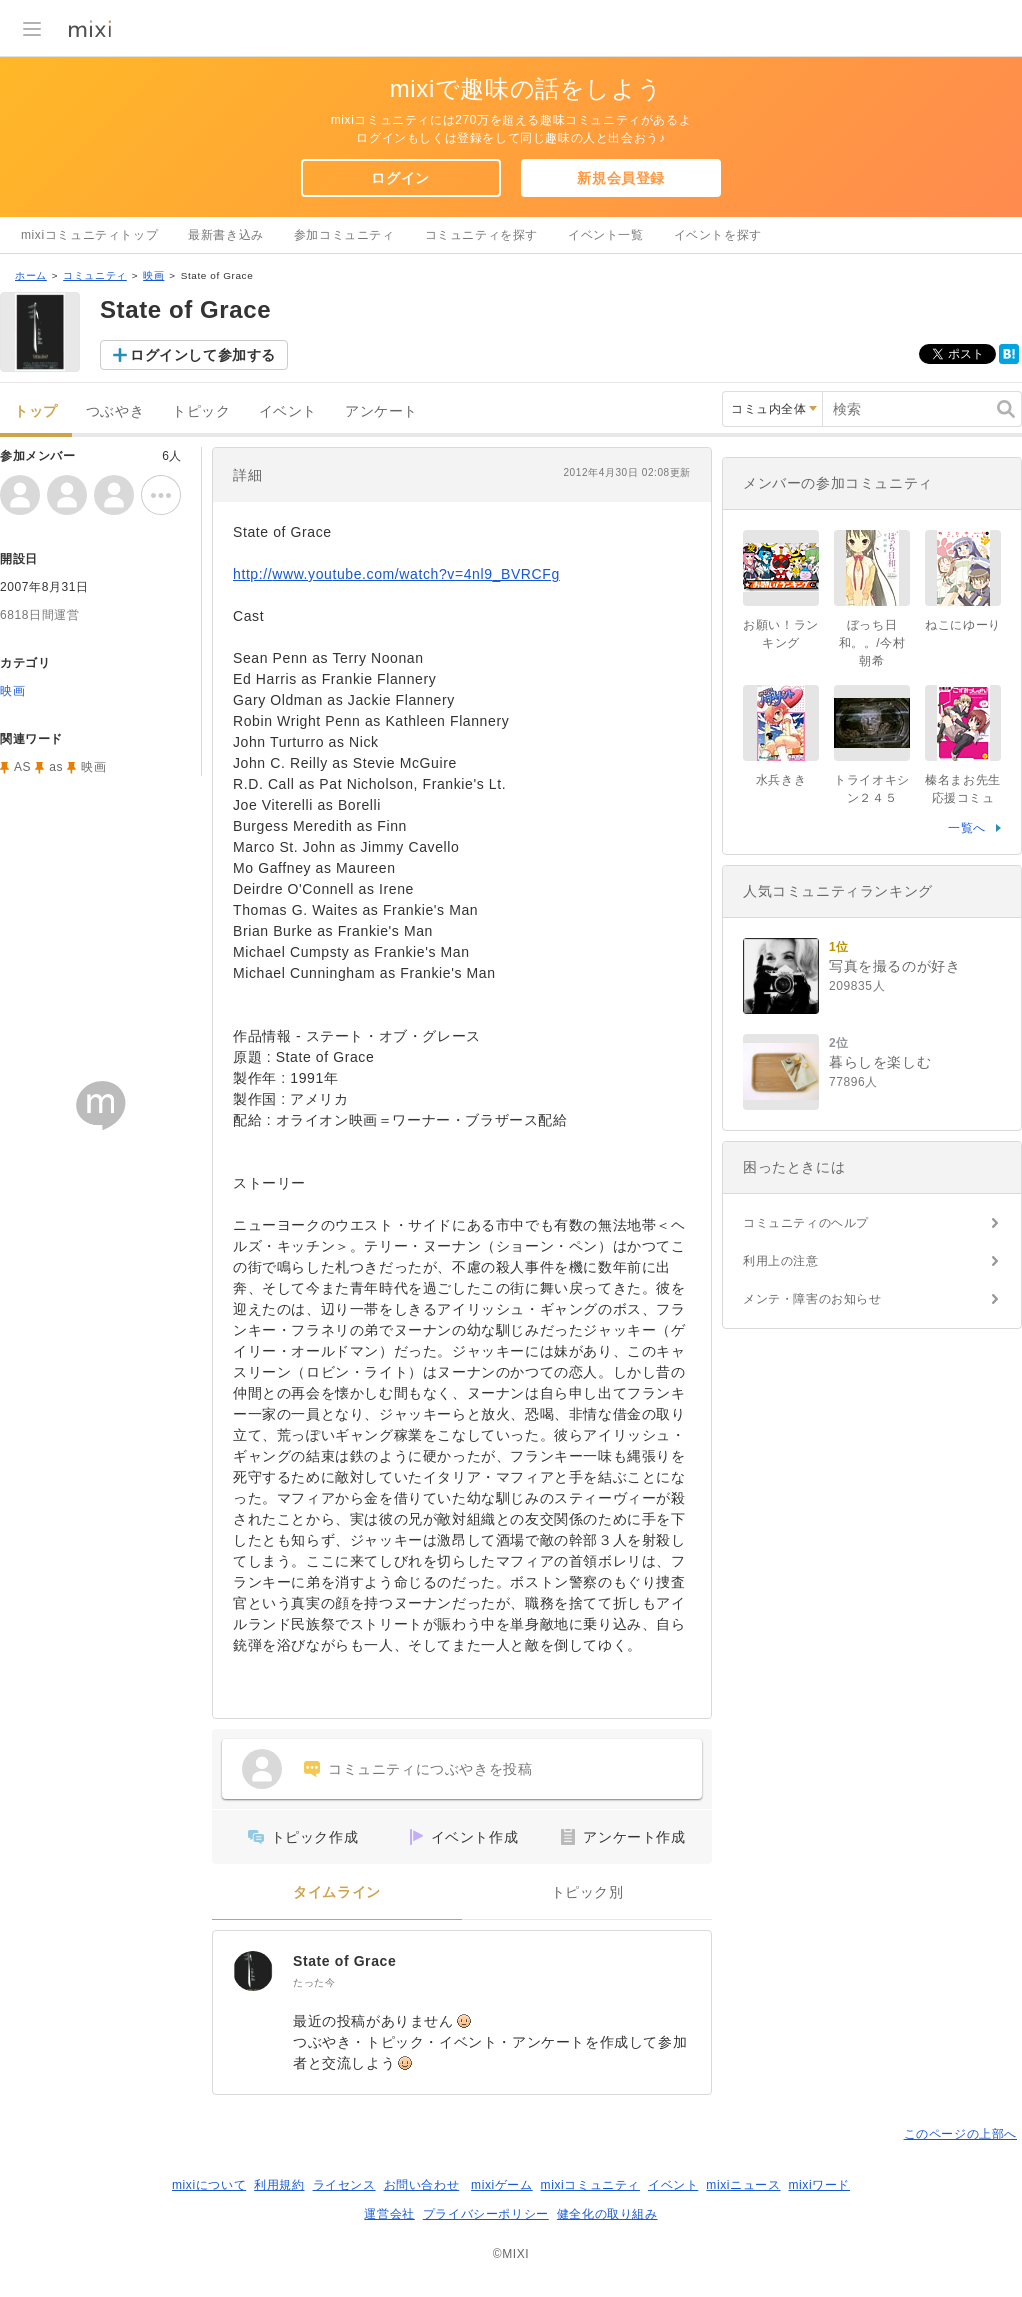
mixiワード (819, 2185)
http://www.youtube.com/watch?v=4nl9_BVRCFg (396, 574)
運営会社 (389, 2214)
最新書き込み (226, 235)
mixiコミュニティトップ (89, 235)
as (56, 767)
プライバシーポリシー (486, 2214)
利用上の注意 (781, 1261)
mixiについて (209, 2185)
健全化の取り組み (607, 2214)
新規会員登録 (621, 178)
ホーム (31, 275)
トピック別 (587, 1892)
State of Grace (344, 1961)
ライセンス (344, 2185)
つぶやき (115, 411)
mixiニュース (743, 2185)
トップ (36, 411)
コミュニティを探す (481, 235)
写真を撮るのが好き (894, 966)
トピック (201, 411)
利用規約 (279, 2185)
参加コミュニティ (344, 235)
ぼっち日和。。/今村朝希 (872, 643)
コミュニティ (95, 275)
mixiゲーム (502, 2185)
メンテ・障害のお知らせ (812, 1299)
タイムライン (337, 1892)
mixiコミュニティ (590, 2185)
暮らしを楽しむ (880, 1062)
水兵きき (781, 780)
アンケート (381, 411)
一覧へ (967, 828)
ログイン (400, 178)
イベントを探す (718, 235)
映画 (153, 275)
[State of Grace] (253, 1971)
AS (22, 767)
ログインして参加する (203, 355)
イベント (288, 411)
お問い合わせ (422, 2185)
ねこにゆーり (963, 625)
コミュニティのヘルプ (806, 1223)
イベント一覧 (606, 235)
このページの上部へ (960, 2134)
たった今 (314, 1982)
